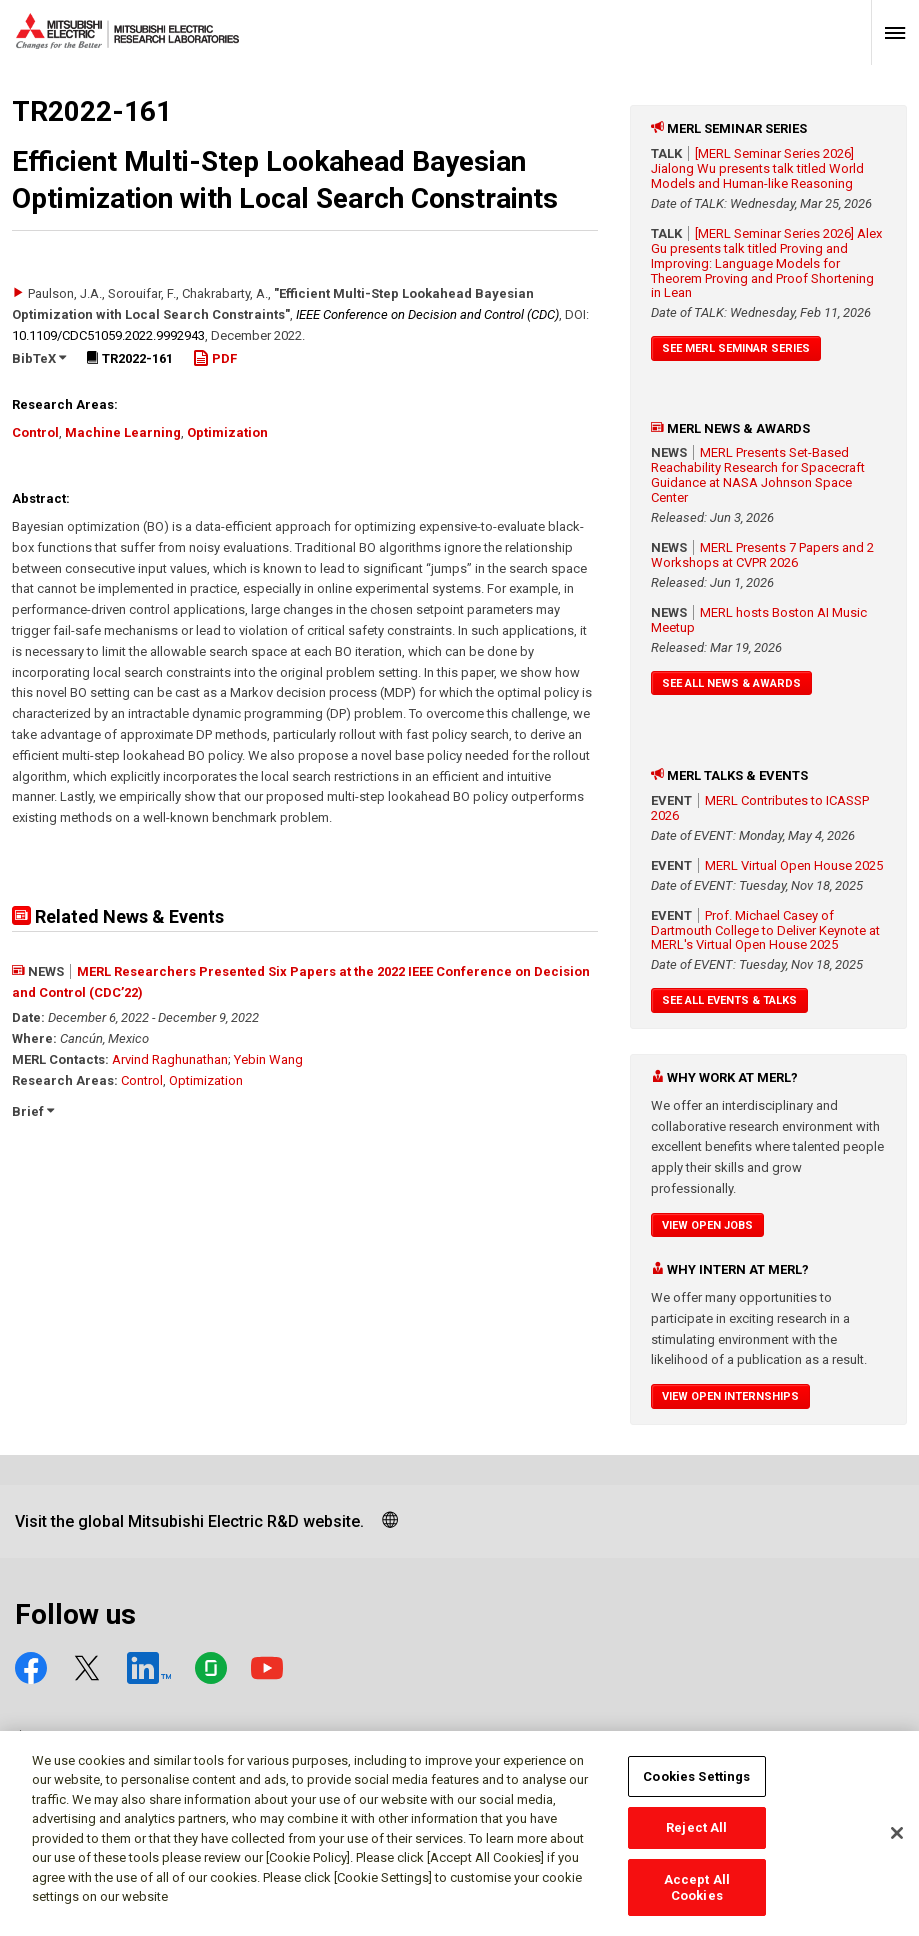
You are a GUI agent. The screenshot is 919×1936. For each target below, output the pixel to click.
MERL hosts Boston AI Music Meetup (759, 620)
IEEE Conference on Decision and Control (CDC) (427, 314)
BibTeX (39, 358)
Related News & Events (118, 916)
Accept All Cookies (697, 1897)
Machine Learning (123, 432)
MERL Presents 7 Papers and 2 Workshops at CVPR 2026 (762, 555)
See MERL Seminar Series (736, 348)
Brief (33, 1111)
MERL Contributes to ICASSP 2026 (760, 808)
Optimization (227, 432)
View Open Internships (730, 1396)
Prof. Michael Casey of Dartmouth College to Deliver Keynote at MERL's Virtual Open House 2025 (765, 930)
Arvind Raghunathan (170, 1059)
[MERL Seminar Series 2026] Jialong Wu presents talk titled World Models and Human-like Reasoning (757, 168)
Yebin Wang (268, 1059)
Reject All (696, 1838)
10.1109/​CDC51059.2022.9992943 (108, 335)
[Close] (897, 1844)
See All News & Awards (731, 683)
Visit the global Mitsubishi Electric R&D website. (189, 1521)
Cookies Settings (696, 1786)
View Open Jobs (707, 1225)
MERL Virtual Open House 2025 (794, 865)
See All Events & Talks (729, 1000)
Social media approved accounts (157, 1738)
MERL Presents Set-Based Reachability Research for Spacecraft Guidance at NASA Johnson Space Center (758, 475)
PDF (215, 358)
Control (35, 432)
